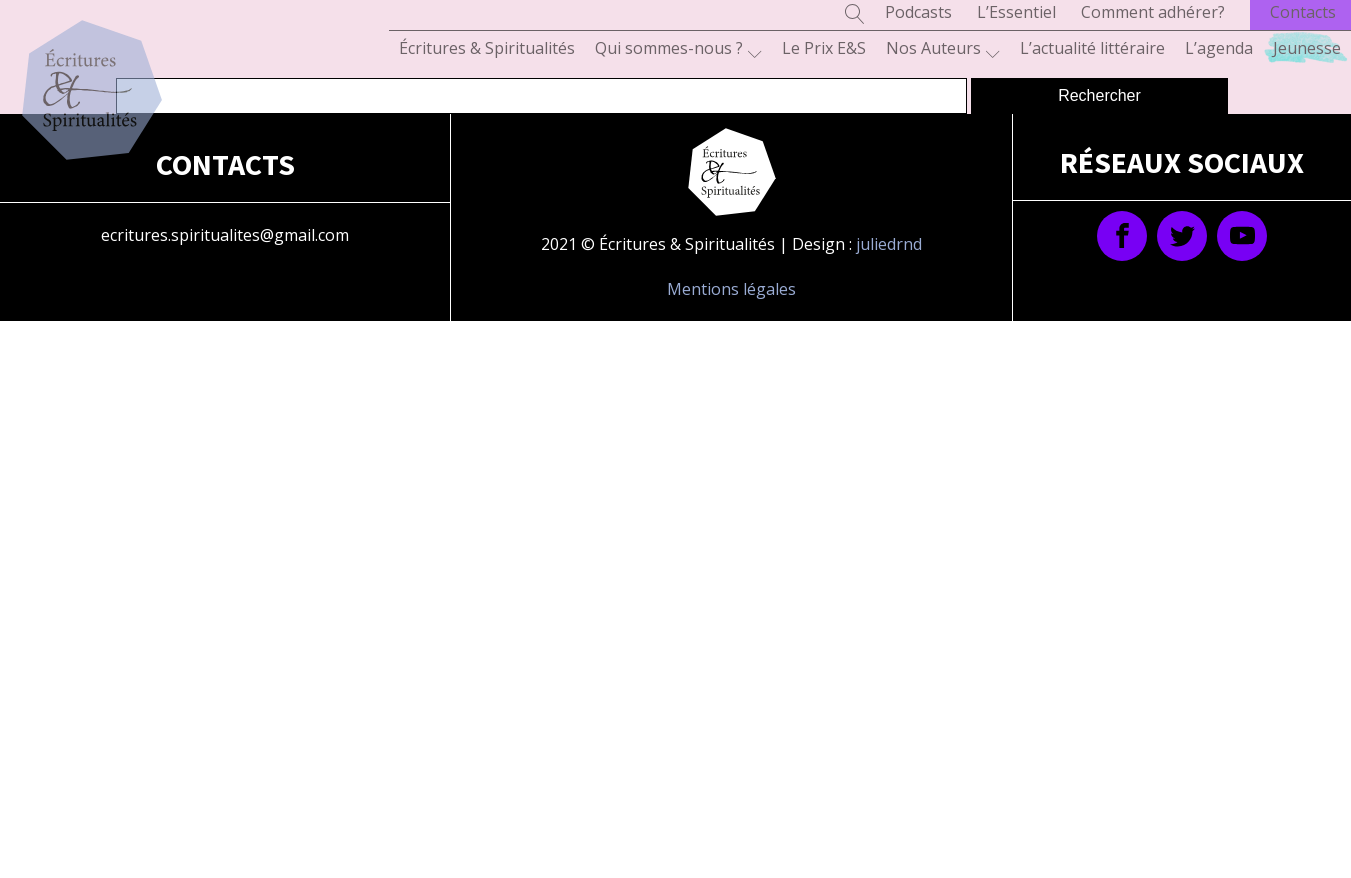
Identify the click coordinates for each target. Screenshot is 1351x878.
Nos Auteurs (943, 49)
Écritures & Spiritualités (487, 48)
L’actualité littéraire (1092, 48)
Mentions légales (731, 289)
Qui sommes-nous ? (678, 49)
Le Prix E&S (824, 48)
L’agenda (1219, 48)
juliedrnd (889, 244)
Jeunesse (1307, 48)
